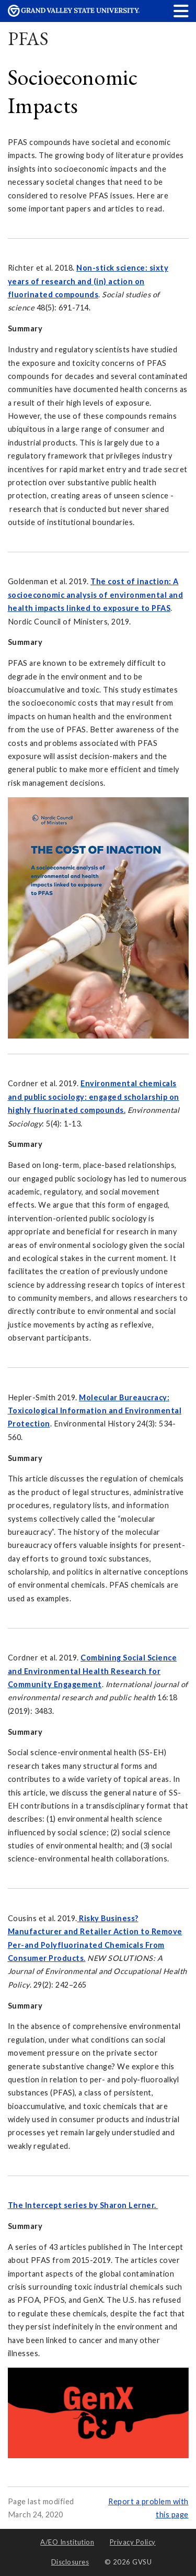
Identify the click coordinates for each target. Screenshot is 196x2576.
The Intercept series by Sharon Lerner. (83, 2205)
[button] (181, 11)
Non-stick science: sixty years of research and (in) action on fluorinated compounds (88, 281)
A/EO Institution (67, 2542)
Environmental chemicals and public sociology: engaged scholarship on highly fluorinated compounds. (93, 1096)
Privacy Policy (133, 2542)
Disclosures (70, 2562)
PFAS (28, 38)
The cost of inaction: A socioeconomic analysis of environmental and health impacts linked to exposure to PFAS (95, 594)
